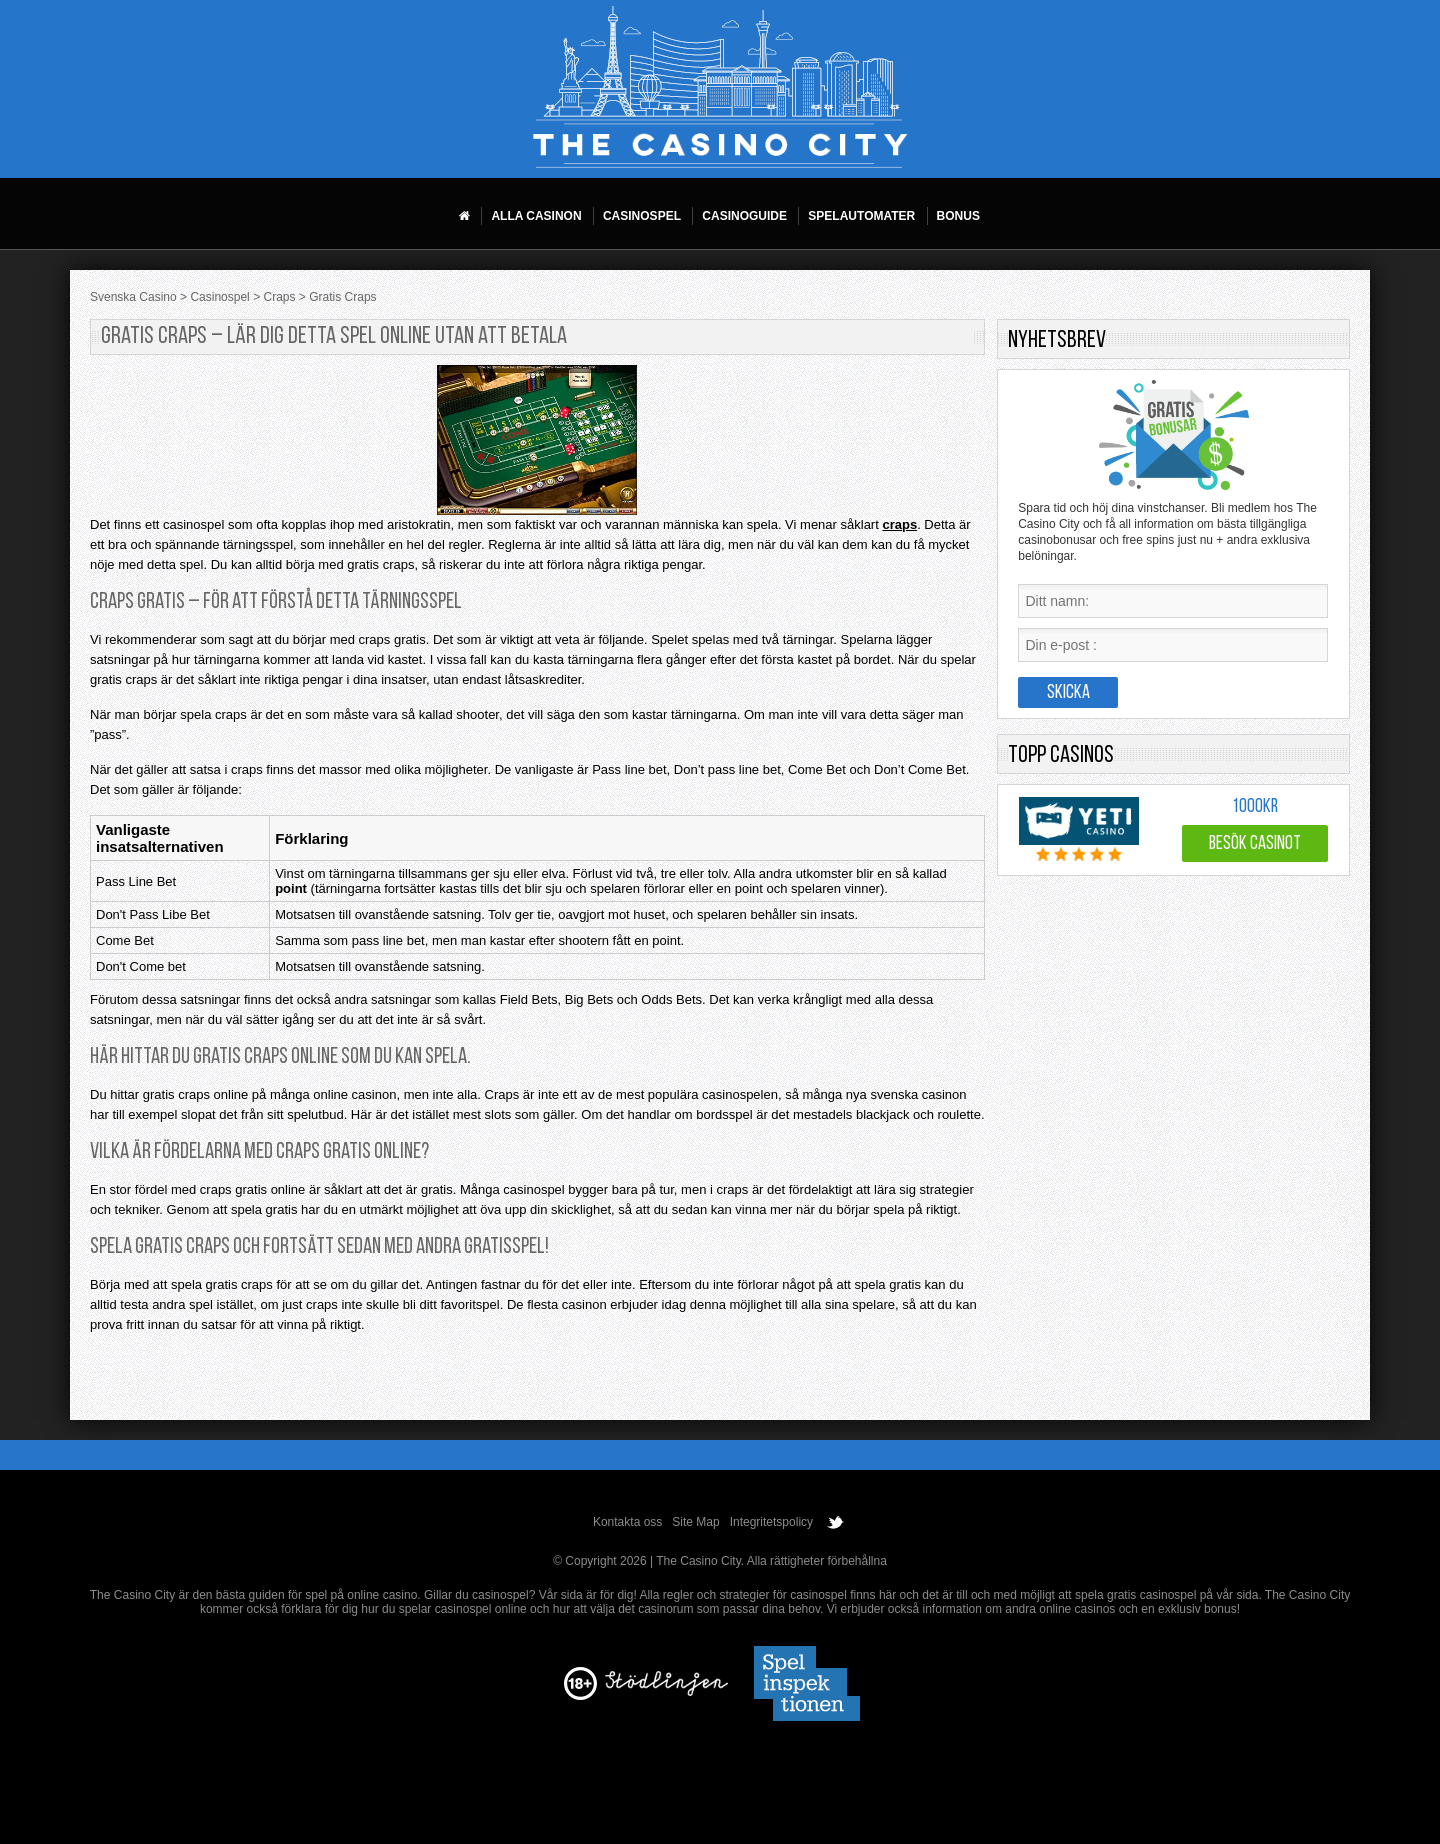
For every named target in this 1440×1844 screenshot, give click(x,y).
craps (899, 524)
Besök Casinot (1255, 844)
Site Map (695, 1522)
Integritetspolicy (771, 1522)
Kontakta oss (627, 1522)
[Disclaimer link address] (666, 1692)
